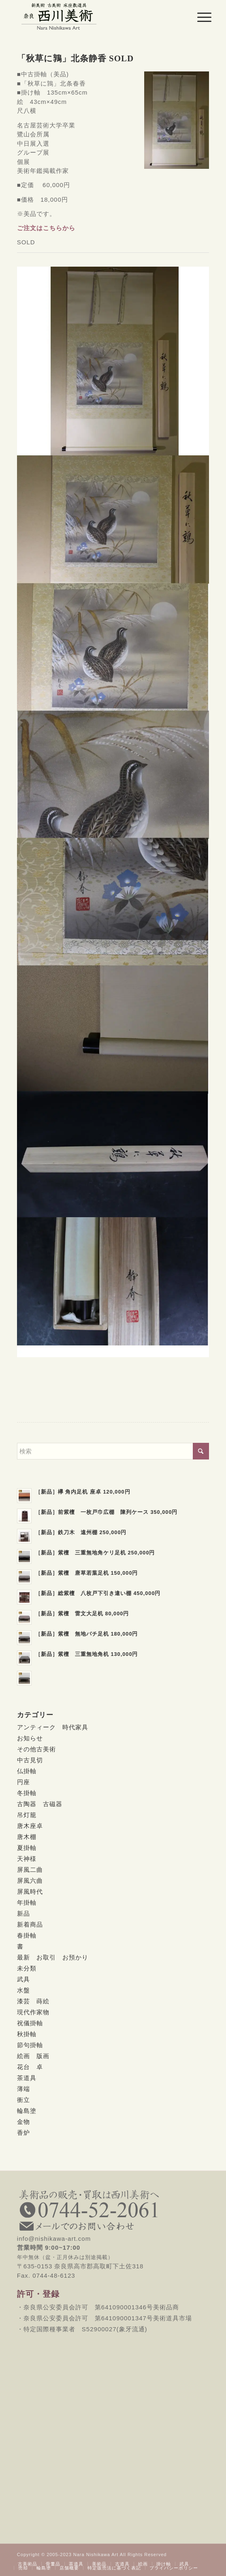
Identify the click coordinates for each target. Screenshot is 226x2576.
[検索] (113, 1451)
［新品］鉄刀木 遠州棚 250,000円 (81, 1532)
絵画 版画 (33, 2055)
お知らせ (30, 1738)
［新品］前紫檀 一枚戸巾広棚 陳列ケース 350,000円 (106, 1512)
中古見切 (30, 1760)
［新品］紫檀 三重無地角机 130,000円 (86, 1654)
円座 (23, 1781)
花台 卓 (30, 2066)
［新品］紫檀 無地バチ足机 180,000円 (86, 1634)
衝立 (23, 2099)
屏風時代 (30, 1891)
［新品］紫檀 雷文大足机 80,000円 (82, 1613)
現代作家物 (33, 2012)
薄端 (23, 2088)
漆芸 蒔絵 (33, 2001)
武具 (23, 1979)
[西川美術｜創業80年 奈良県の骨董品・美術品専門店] (94, 16)
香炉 (23, 2132)
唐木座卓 (30, 1825)
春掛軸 (26, 1935)
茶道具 (26, 2077)
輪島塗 (26, 2110)
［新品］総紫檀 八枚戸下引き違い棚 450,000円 (98, 1593)
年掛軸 (26, 1902)
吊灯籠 (26, 1814)
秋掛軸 (26, 2034)
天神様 (26, 1858)
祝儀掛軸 (30, 2023)
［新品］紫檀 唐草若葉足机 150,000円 (86, 1573)
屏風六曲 (30, 1880)
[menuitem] (198, 17)
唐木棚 (26, 1836)
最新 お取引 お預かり (52, 1957)
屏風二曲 (30, 1869)
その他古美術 (36, 1749)
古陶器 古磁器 (39, 1803)
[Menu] (198, 17)
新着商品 (30, 1924)
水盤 (23, 1990)
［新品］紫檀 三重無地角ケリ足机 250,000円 (95, 1553)
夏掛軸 (26, 1847)
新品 (23, 1913)
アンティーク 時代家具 (52, 1727)
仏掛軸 (26, 1771)
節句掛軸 (30, 2044)
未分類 (26, 1968)
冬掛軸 (26, 1792)
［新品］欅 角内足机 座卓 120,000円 (82, 1492)
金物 (23, 2121)
